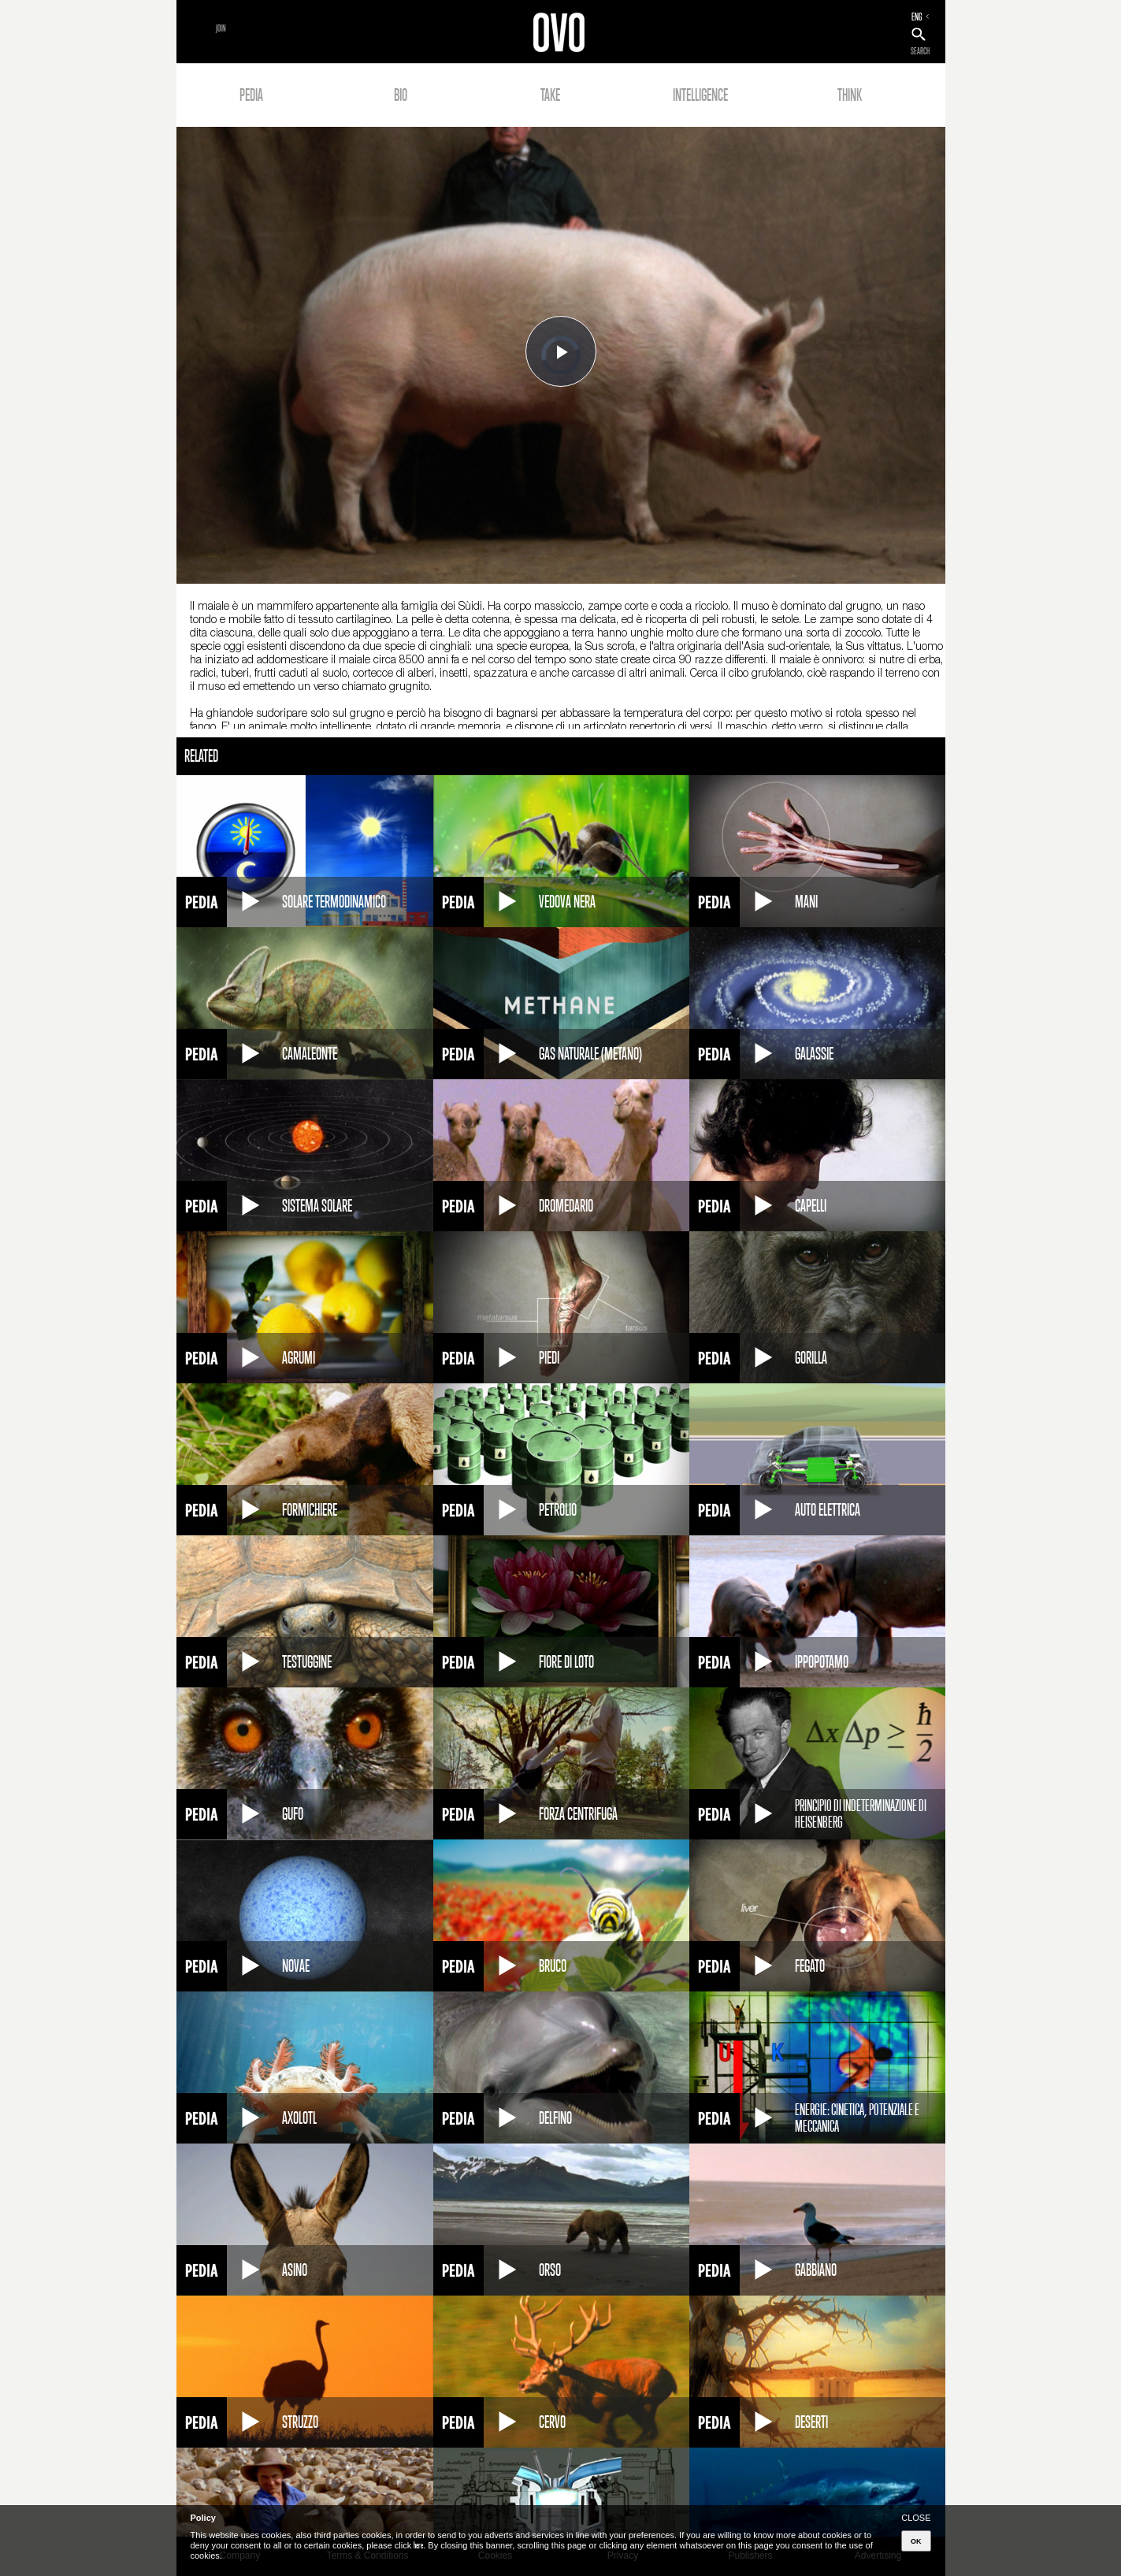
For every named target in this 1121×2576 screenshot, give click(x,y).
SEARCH (920, 51)
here (418, 2545)
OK (916, 2541)
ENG (916, 16)
